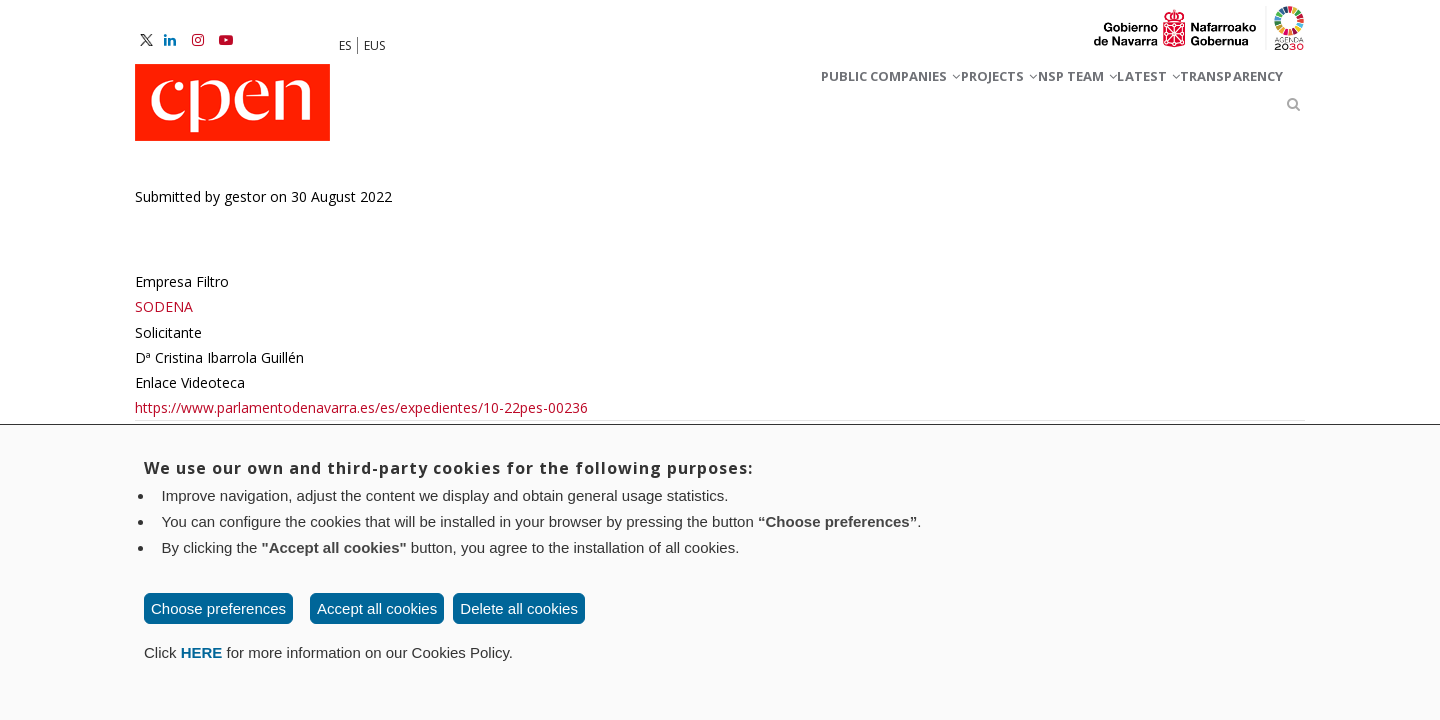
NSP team (983, 108)
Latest (1090, 108)
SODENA (164, 316)
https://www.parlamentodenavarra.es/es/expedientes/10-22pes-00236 (361, 416)
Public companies (715, 108)
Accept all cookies (377, 608)
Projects (867, 108)
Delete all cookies (519, 608)
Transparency (1211, 108)
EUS (374, 45)
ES (345, 45)
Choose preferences (218, 608)
